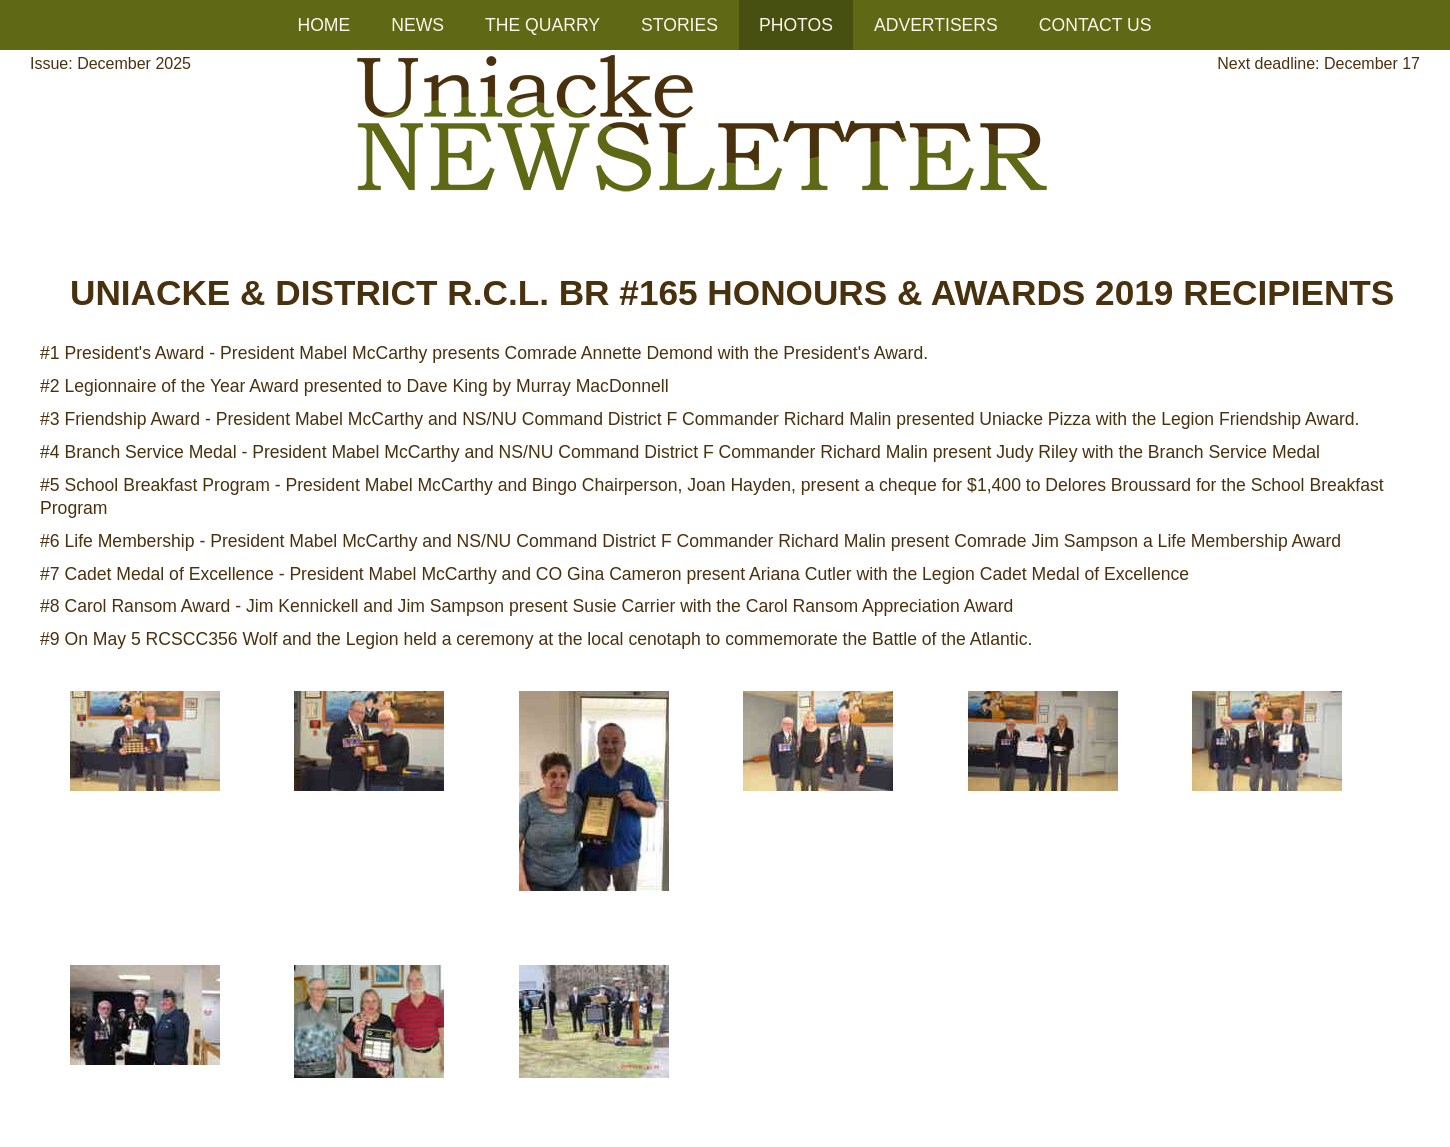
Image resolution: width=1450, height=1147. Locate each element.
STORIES (679, 25)
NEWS (417, 25)
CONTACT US (1095, 25)
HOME (323, 25)
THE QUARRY (542, 25)
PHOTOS (796, 25)
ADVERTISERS (936, 25)
